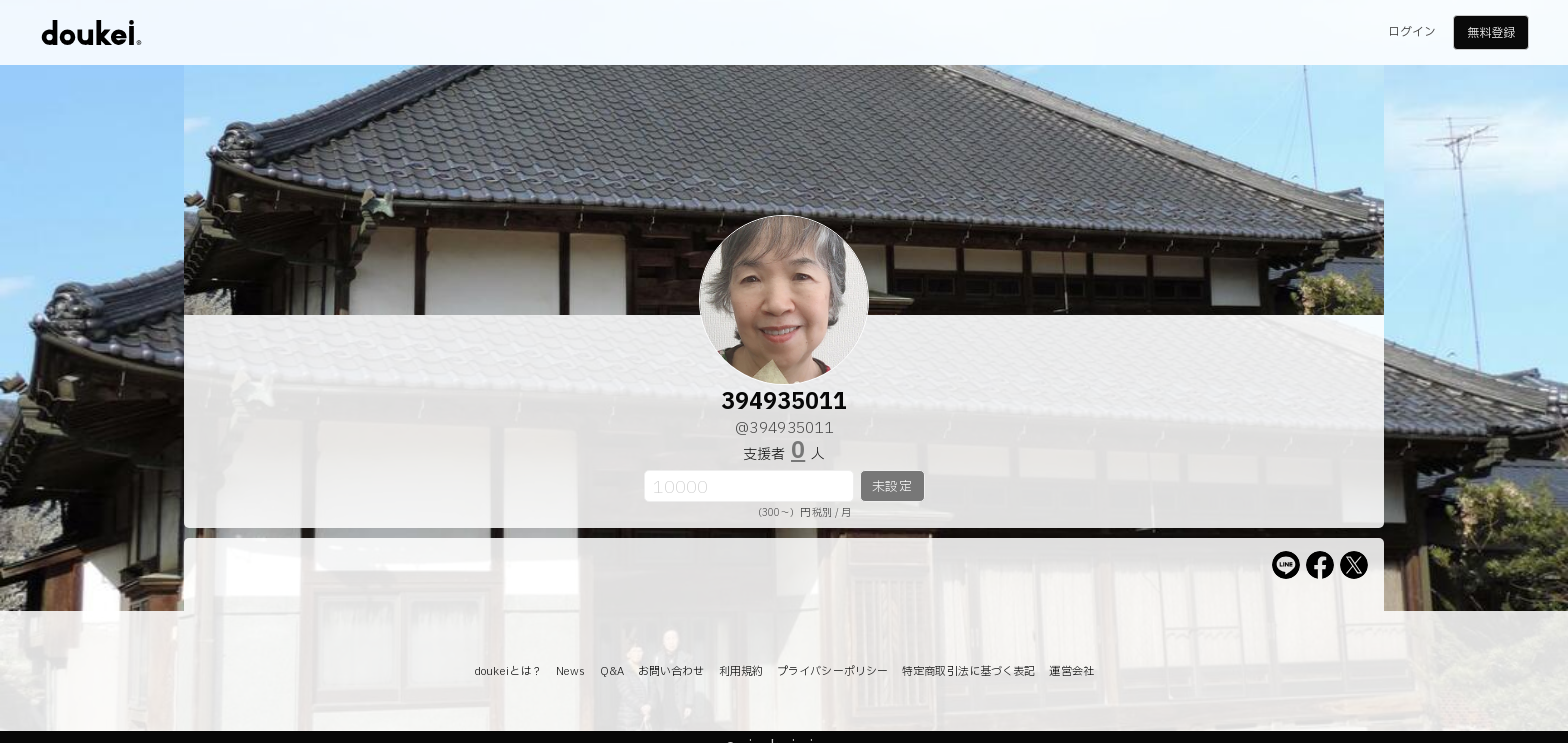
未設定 (891, 487)
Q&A (612, 671)
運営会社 (1071, 671)
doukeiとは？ (508, 671)
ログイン (1412, 32)
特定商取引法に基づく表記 (968, 671)
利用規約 (741, 671)
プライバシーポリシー (832, 671)
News (570, 671)
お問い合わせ (671, 671)
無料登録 (1491, 33)
